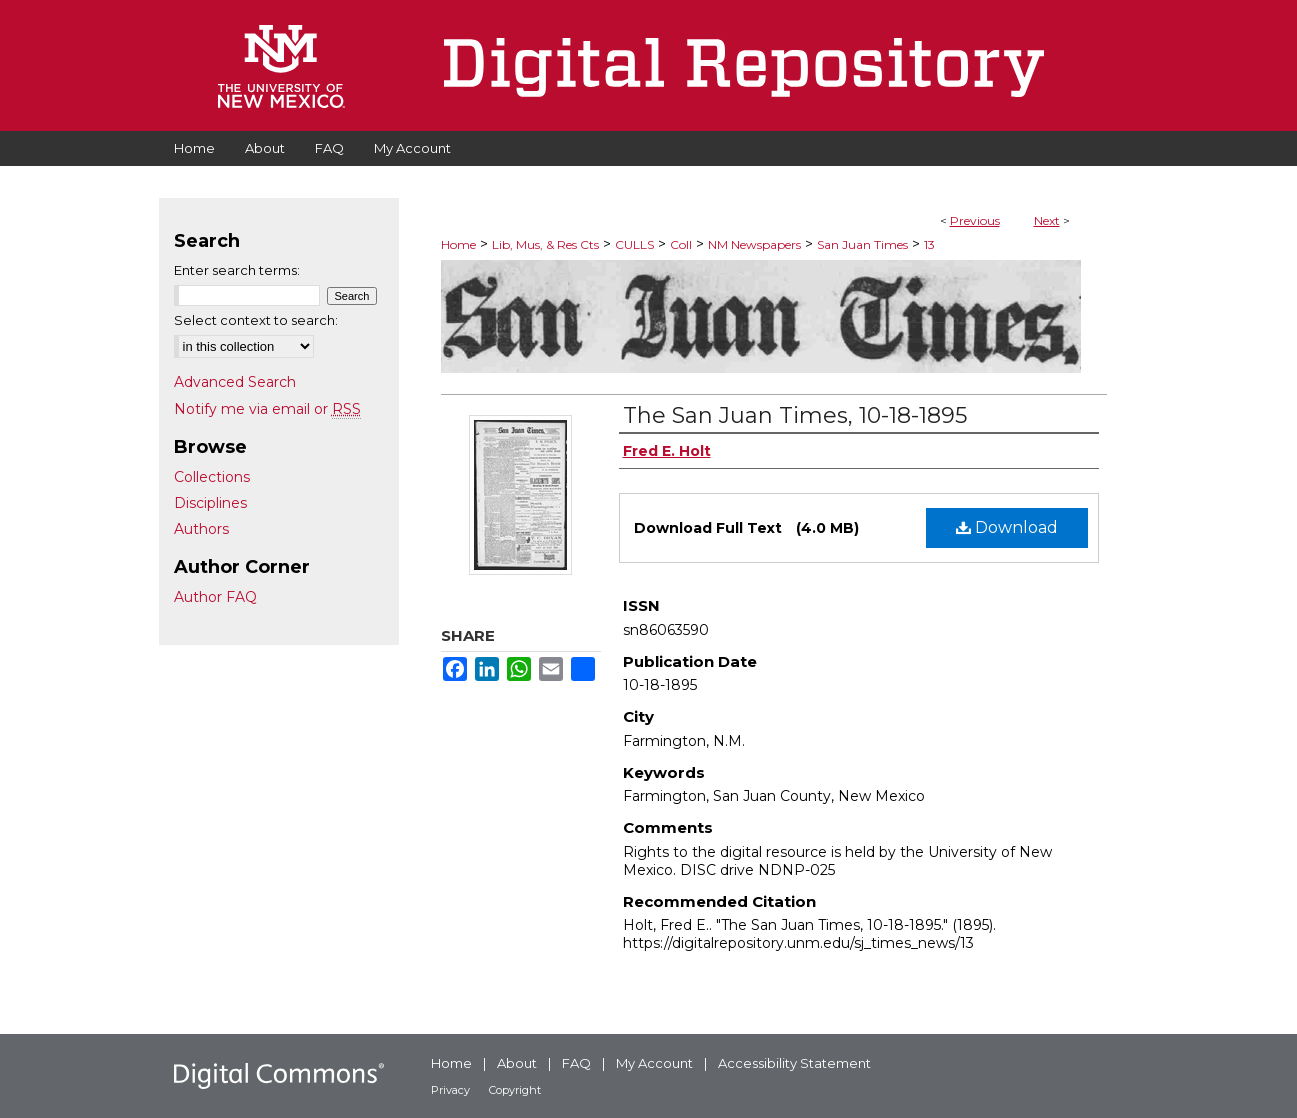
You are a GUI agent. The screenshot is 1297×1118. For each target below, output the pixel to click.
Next (1047, 220)
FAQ (576, 1063)
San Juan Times (862, 244)
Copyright (515, 1090)
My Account (654, 1063)
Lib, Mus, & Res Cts (545, 244)
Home (458, 244)
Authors (201, 529)
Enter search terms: (237, 270)
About (517, 1063)
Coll (681, 244)
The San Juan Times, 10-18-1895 (795, 415)
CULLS (634, 244)
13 (929, 244)
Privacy (450, 1090)
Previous (975, 220)
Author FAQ (215, 597)
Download (1007, 527)
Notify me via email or (267, 409)
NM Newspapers (754, 244)
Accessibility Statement (794, 1063)
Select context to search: (256, 320)
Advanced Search (235, 382)
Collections (212, 477)
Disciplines (210, 503)
